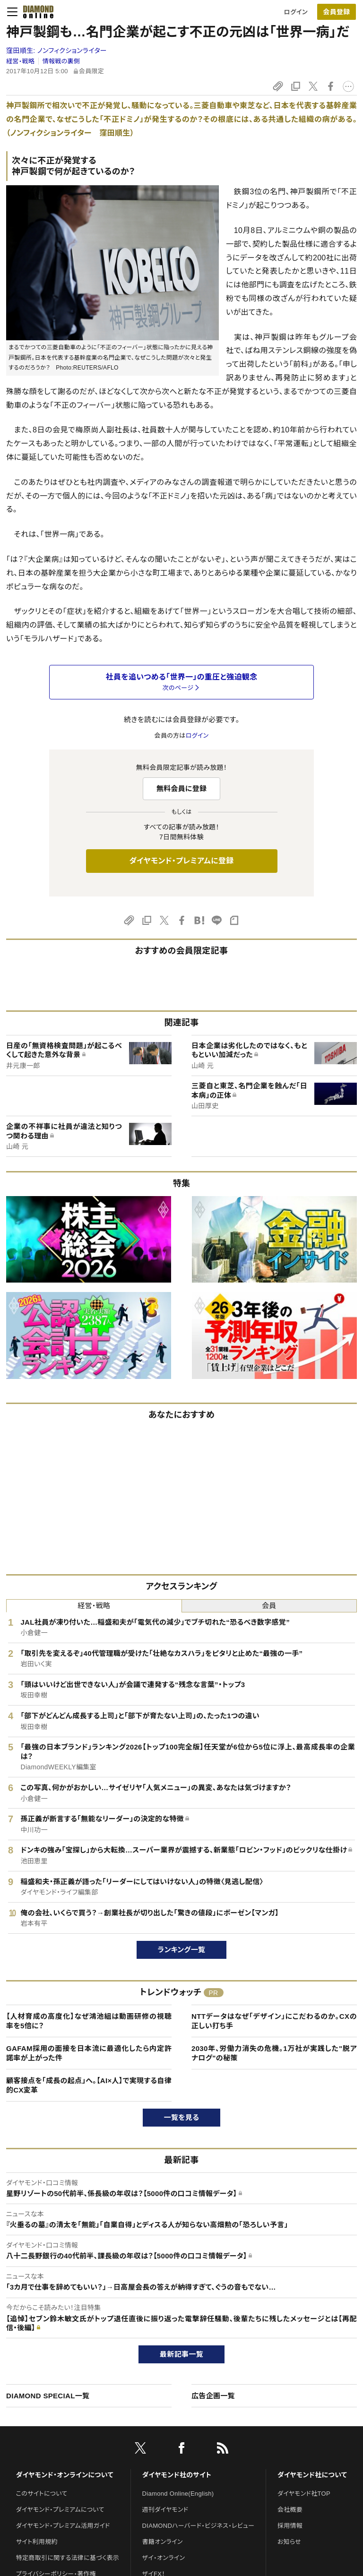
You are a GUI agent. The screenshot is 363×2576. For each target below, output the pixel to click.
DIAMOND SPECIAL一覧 (47, 2396)
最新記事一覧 (181, 2354)
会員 (269, 1606)
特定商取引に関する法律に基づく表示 (67, 2557)
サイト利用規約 (37, 2541)
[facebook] (181, 2450)
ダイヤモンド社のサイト (176, 2475)
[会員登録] (336, 12)
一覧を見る (181, 2117)
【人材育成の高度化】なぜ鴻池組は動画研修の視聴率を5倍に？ (89, 2021)
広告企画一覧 (213, 2396)
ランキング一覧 (182, 1950)
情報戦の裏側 (61, 61)
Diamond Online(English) (178, 2493)
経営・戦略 (20, 61)
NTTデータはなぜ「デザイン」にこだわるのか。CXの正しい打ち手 (274, 2021)
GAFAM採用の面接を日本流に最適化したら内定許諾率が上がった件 (89, 2053)
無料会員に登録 (181, 788)
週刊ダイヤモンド (165, 2509)
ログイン (296, 12)
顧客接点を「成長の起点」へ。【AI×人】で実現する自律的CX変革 (89, 2085)
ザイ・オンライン (163, 2557)
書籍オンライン (162, 2541)
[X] (140, 2450)
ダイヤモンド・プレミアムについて (60, 2509)
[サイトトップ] (35, 11)
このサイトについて (42, 2493)
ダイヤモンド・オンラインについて (64, 2475)
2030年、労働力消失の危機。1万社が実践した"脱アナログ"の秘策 (274, 2053)
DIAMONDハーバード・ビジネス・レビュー (198, 2525)
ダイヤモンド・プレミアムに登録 (181, 861)
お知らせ (289, 2541)
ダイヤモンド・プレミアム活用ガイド (63, 2525)
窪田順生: (56, 50)
